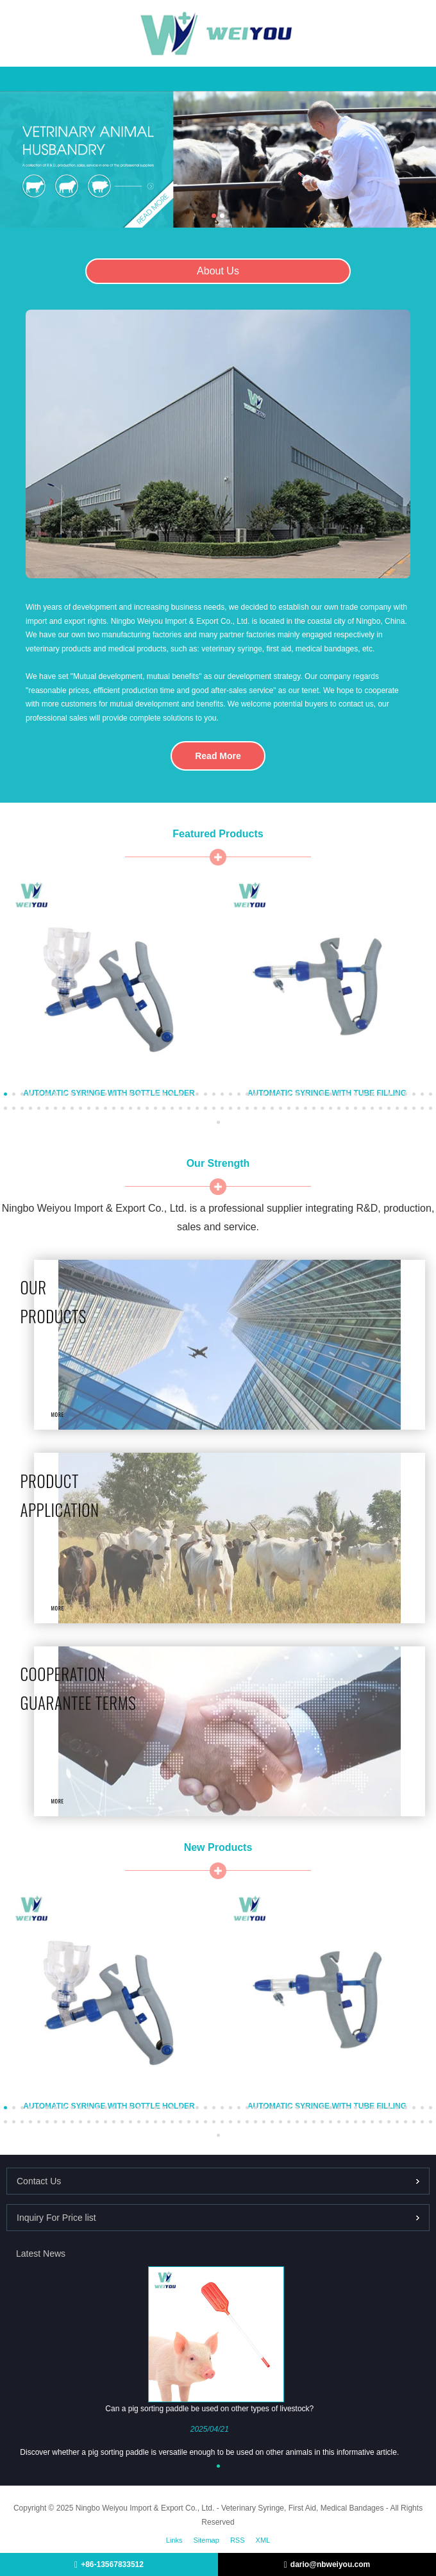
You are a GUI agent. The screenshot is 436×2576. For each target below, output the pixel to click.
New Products (218, 1847)
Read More (218, 756)
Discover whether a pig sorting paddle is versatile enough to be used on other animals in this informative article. (209, 2452)
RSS (237, 2540)
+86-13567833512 (112, 2564)
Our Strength (218, 1163)
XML (263, 2540)
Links (174, 2540)
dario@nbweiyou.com (330, 2564)
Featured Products (217, 833)
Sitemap (206, 2540)
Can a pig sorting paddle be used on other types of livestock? (209, 2408)
